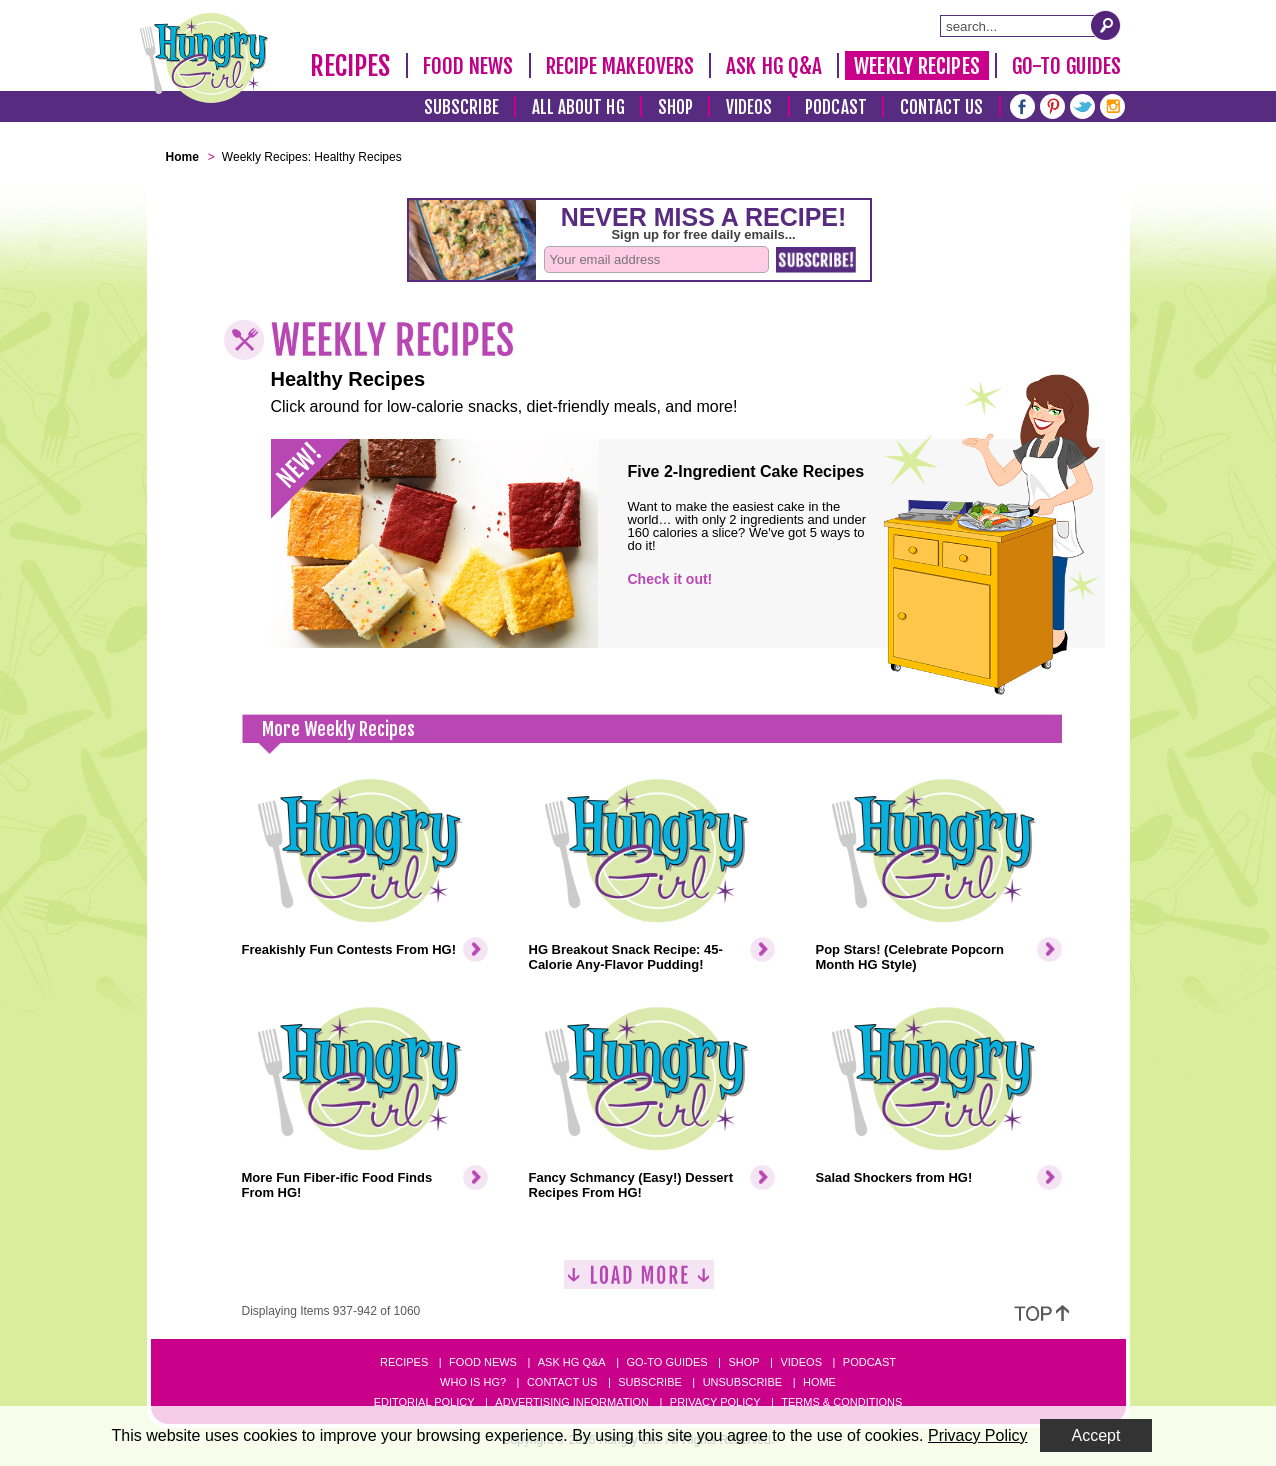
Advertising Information (572, 1402)
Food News (468, 66)
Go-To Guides (1066, 66)
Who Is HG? (473, 1382)
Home (819, 1382)
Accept (1096, 1435)
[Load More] (639, 1282)
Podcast (836, 107)
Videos (749, 107)
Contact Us (942, 107)
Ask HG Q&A (774, 66)
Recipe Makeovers (620, 66)
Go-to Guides (666, 1362)
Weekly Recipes (916, 66)
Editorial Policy (424, 1402)
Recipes (350, 66)
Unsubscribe (742, 1382)
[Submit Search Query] (1106, 25)
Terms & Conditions (841, 1402)
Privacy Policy (715, 1402)
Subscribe (461, 107)
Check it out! (670, 579)
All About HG (578, 107)
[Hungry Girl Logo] (204, 58)
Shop (675, 107)
